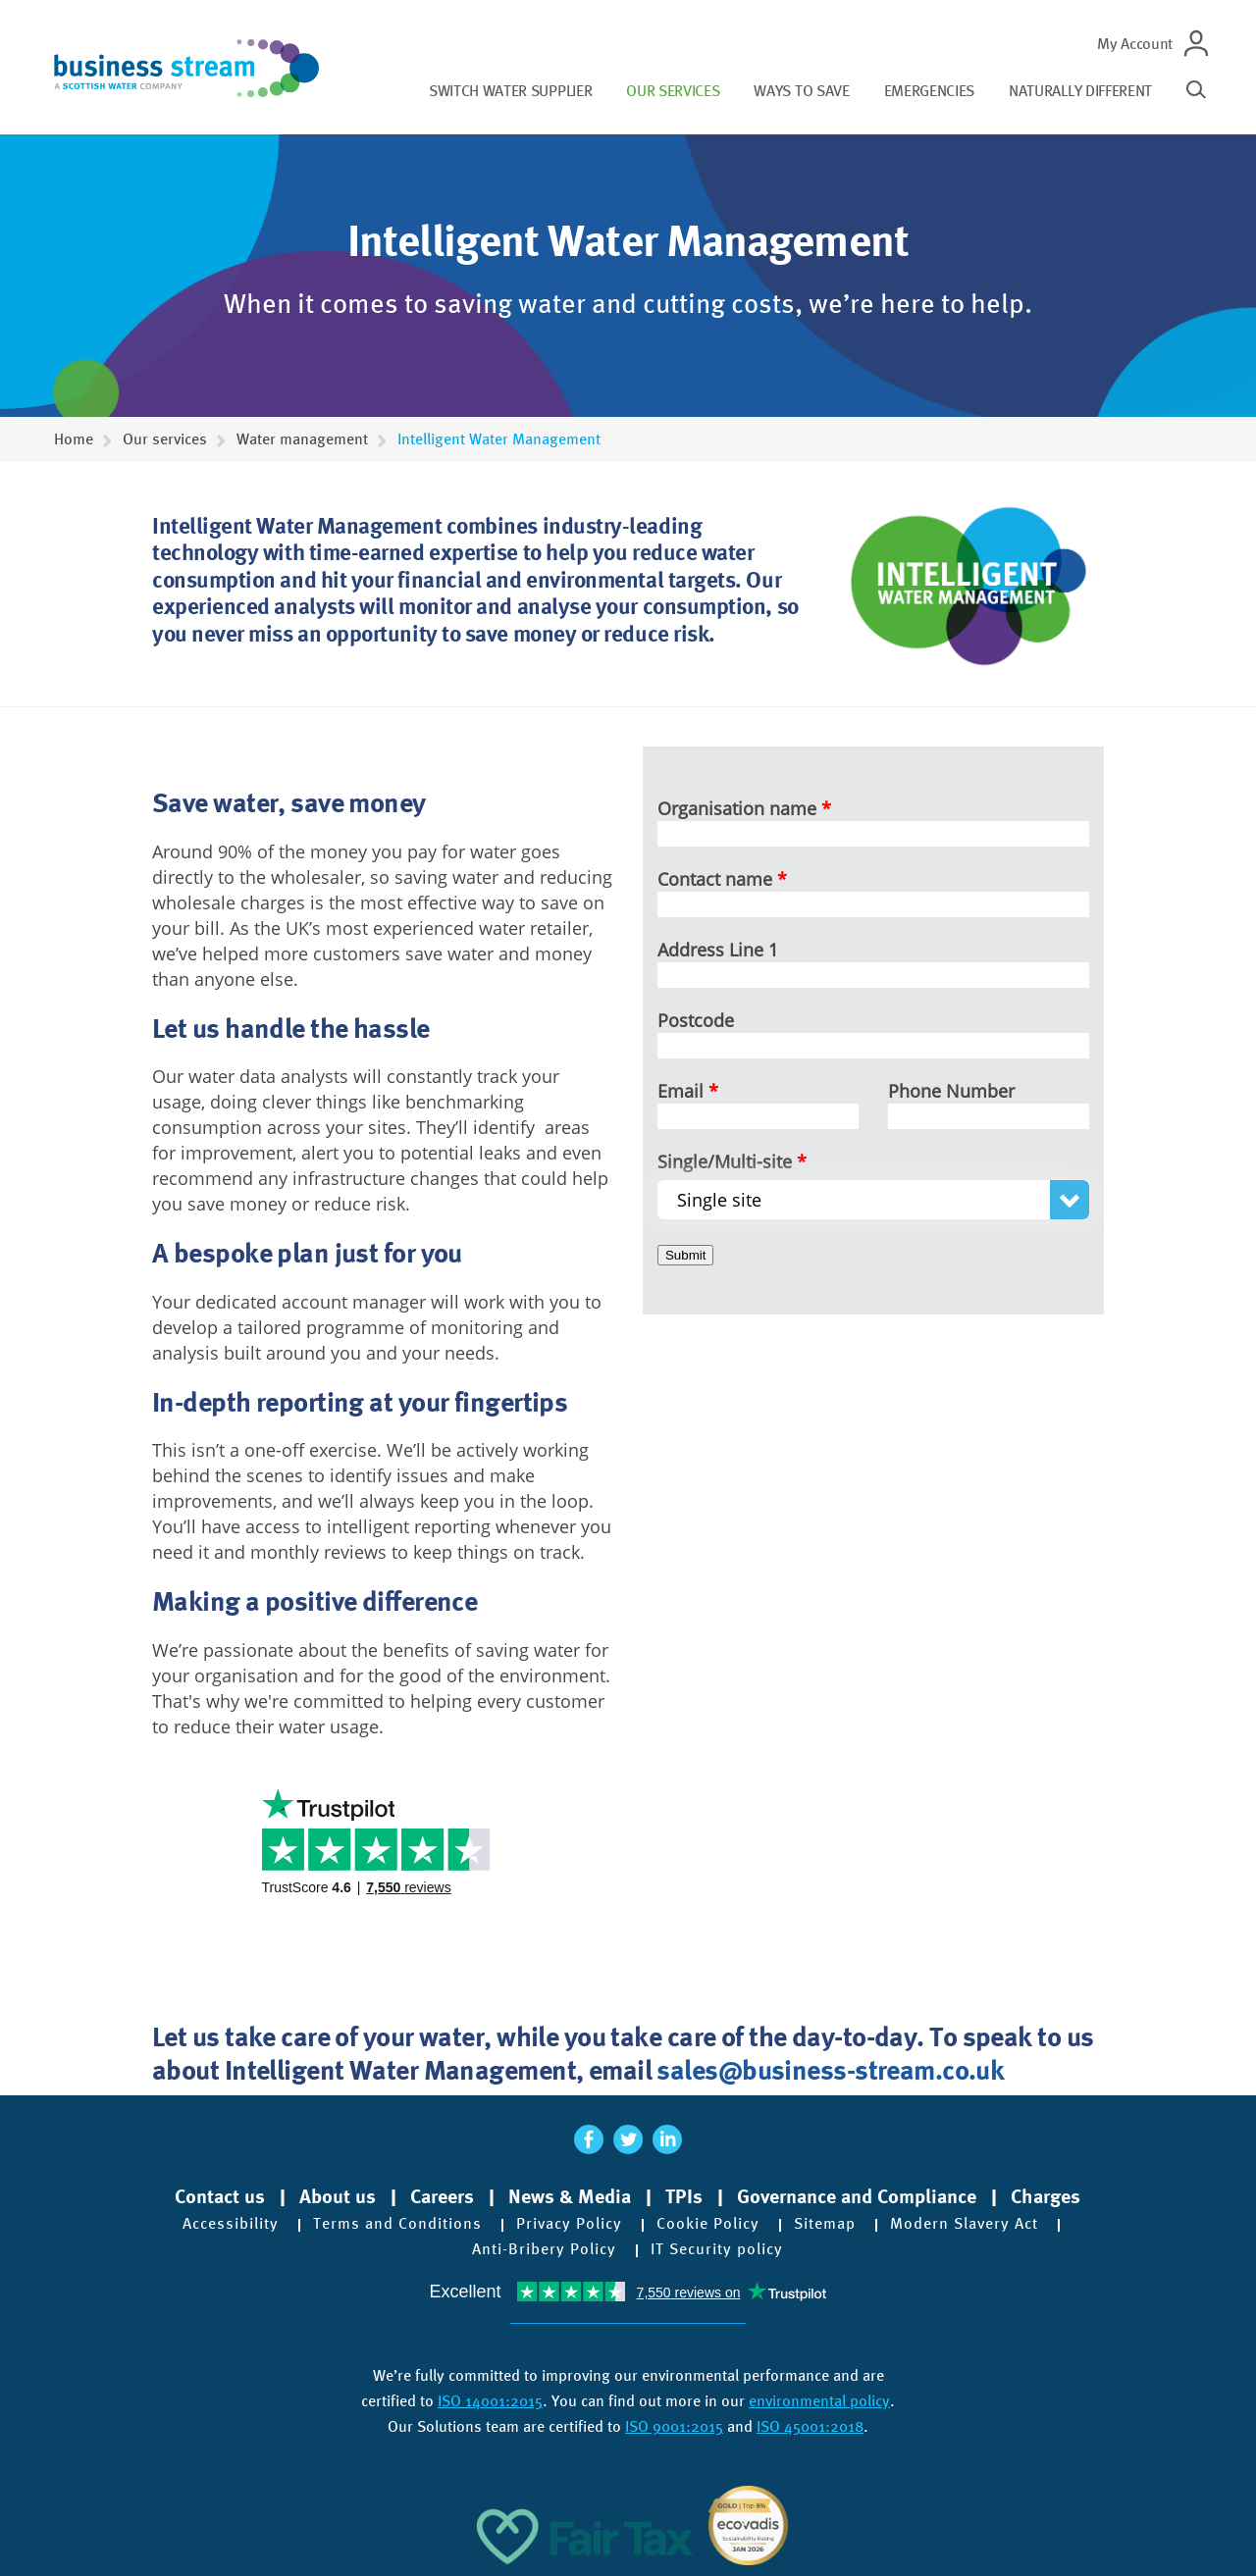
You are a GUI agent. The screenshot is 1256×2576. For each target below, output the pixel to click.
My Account (1135, 43)
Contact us (220, 2196)
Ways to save (801, 90)
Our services (672, 90)
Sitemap (825, 2224)
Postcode (695, 1020)
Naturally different (1080, 90)
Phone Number (951, 1091)
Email (680, 1091)
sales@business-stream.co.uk (830, 2069)
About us (337, 2196)
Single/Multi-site (724, 1161)
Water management (302, 439)
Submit (685, 1255)
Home (73, 439)
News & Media (569, 2196)
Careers (442, 2196)
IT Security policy (717, 2249)
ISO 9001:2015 (674, 2426)
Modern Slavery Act (964, 2224)
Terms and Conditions (397, 2224)
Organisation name (736, 808)
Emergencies (929, 90)
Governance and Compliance (856, 2196)
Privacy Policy (569, 2224)
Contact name (714, 879)
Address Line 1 (717, 949)
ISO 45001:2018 (810, 2426)
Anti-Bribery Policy (544, 2249)
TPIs (684, 2196)
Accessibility (231, 2224)
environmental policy (819, 2401)
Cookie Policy (707, 2224)
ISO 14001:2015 (490, 2401)
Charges (1045, 2196)
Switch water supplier (510, 90)
